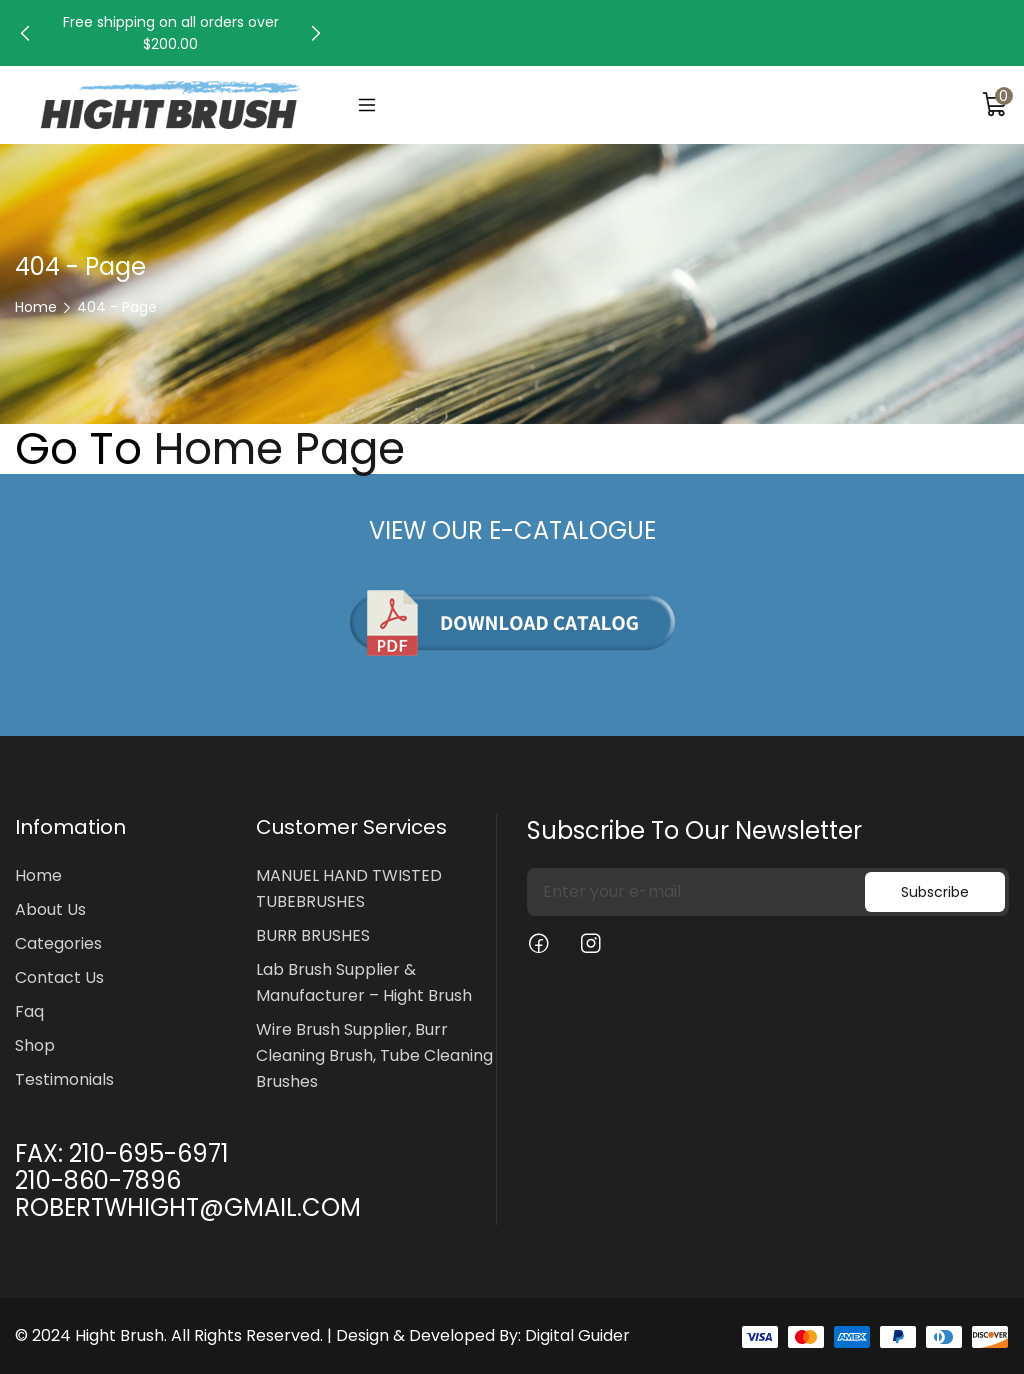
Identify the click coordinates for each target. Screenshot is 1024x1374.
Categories (58, 943)
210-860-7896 (98, 1180)
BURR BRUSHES (313, 935)
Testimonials (64, 1079)
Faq (29, 1011)
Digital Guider (577, 1335)
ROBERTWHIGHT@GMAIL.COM (188, 1207)
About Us (50, 909)
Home (36, 307)
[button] (25, 33)
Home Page (279, 449)
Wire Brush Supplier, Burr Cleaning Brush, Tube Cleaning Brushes (374, 1055)
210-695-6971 (149, 1153)
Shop (35, 1045)
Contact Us (59, 977)
